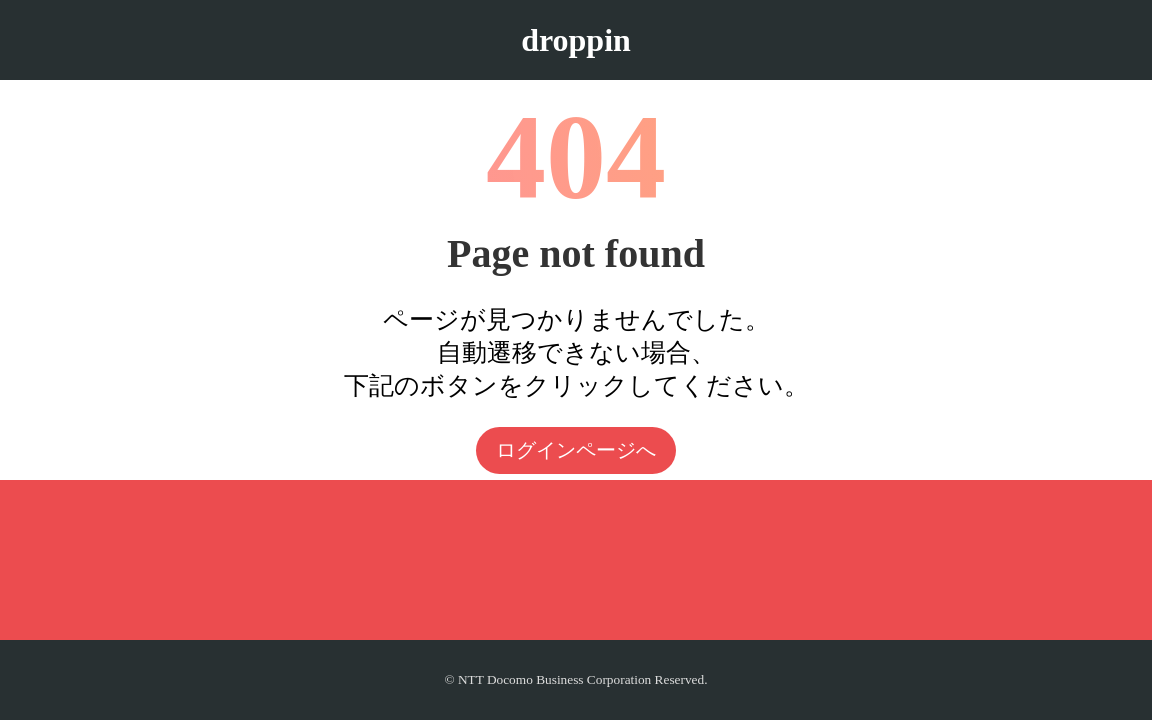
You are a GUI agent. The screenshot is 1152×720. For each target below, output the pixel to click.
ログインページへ (576, 450)
